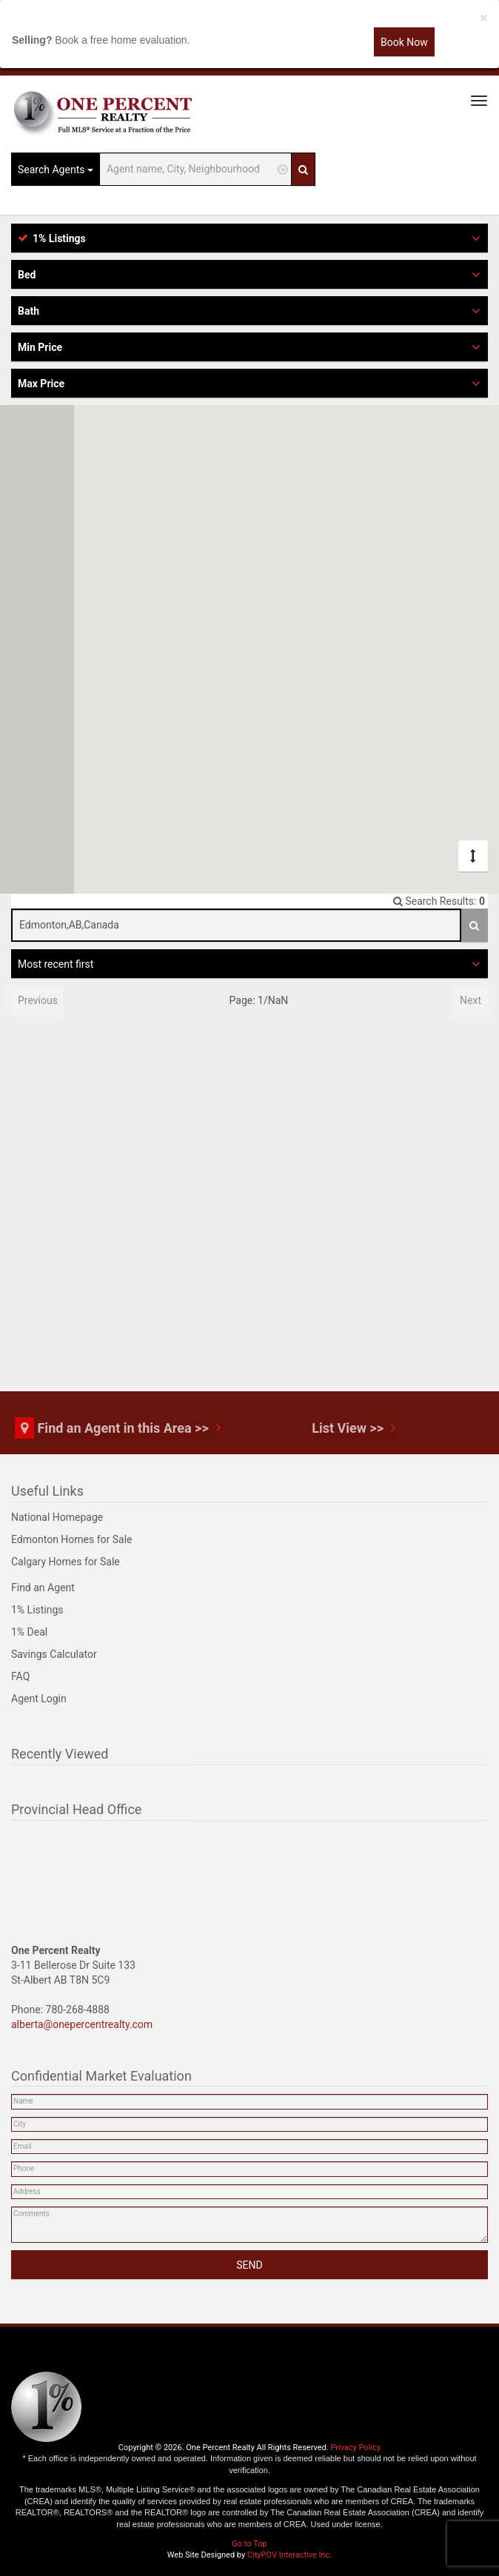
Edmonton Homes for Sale (72, 1539)
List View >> (348, 1428)
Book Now (404, 42)
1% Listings (37, 1610)
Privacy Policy (355, 2447)
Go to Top (249, 2544)
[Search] (303, 169)
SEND (249, 2265)
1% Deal (29, 1632)
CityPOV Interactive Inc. (289, 2555)
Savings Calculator (54, 1654)
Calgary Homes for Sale (65, 1562)
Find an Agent (43, 1587)
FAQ (20, 1676)
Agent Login (39, 1698)
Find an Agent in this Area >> (122, 1428)
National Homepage (57, 1517)
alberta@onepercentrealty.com (82, 2024)
